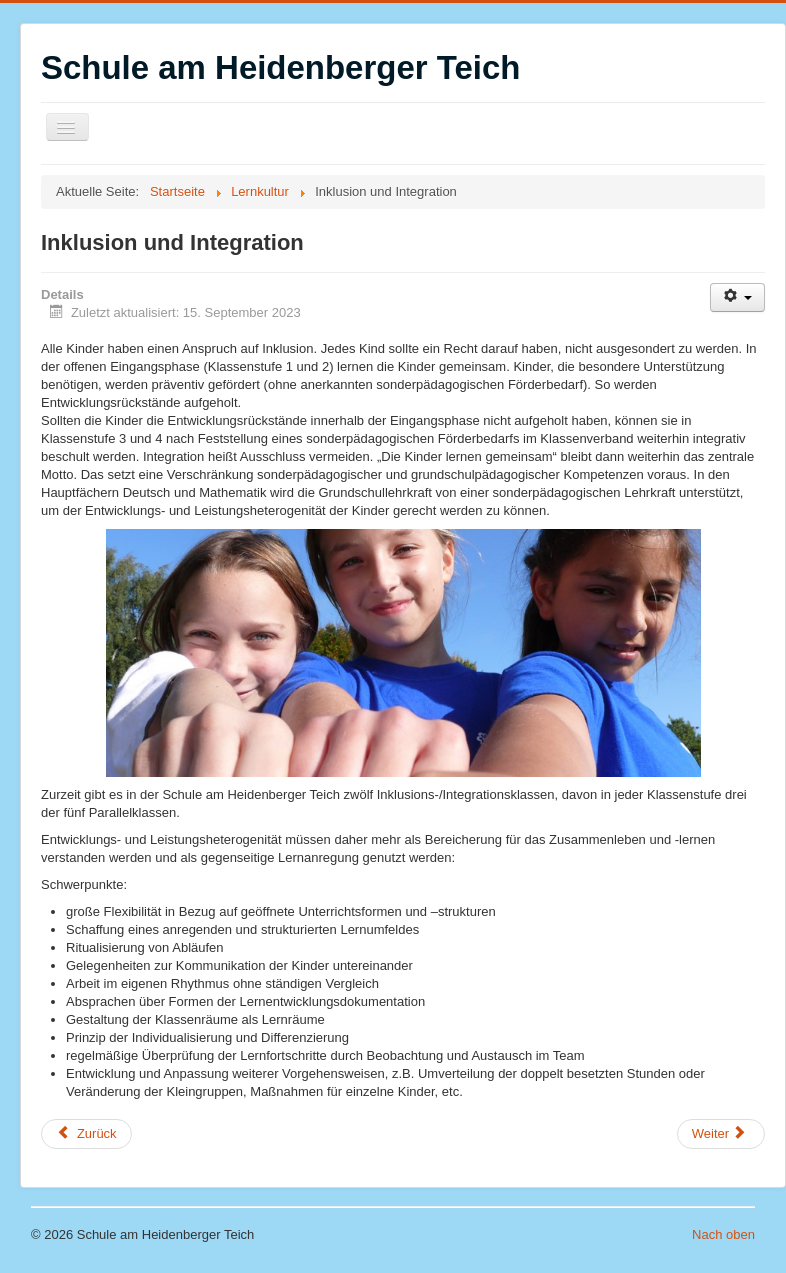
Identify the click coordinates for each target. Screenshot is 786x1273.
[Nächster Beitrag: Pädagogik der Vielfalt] (721, 1134)
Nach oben (723, 1234)
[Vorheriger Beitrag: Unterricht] (86, 1134)
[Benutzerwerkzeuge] (737, 297)
